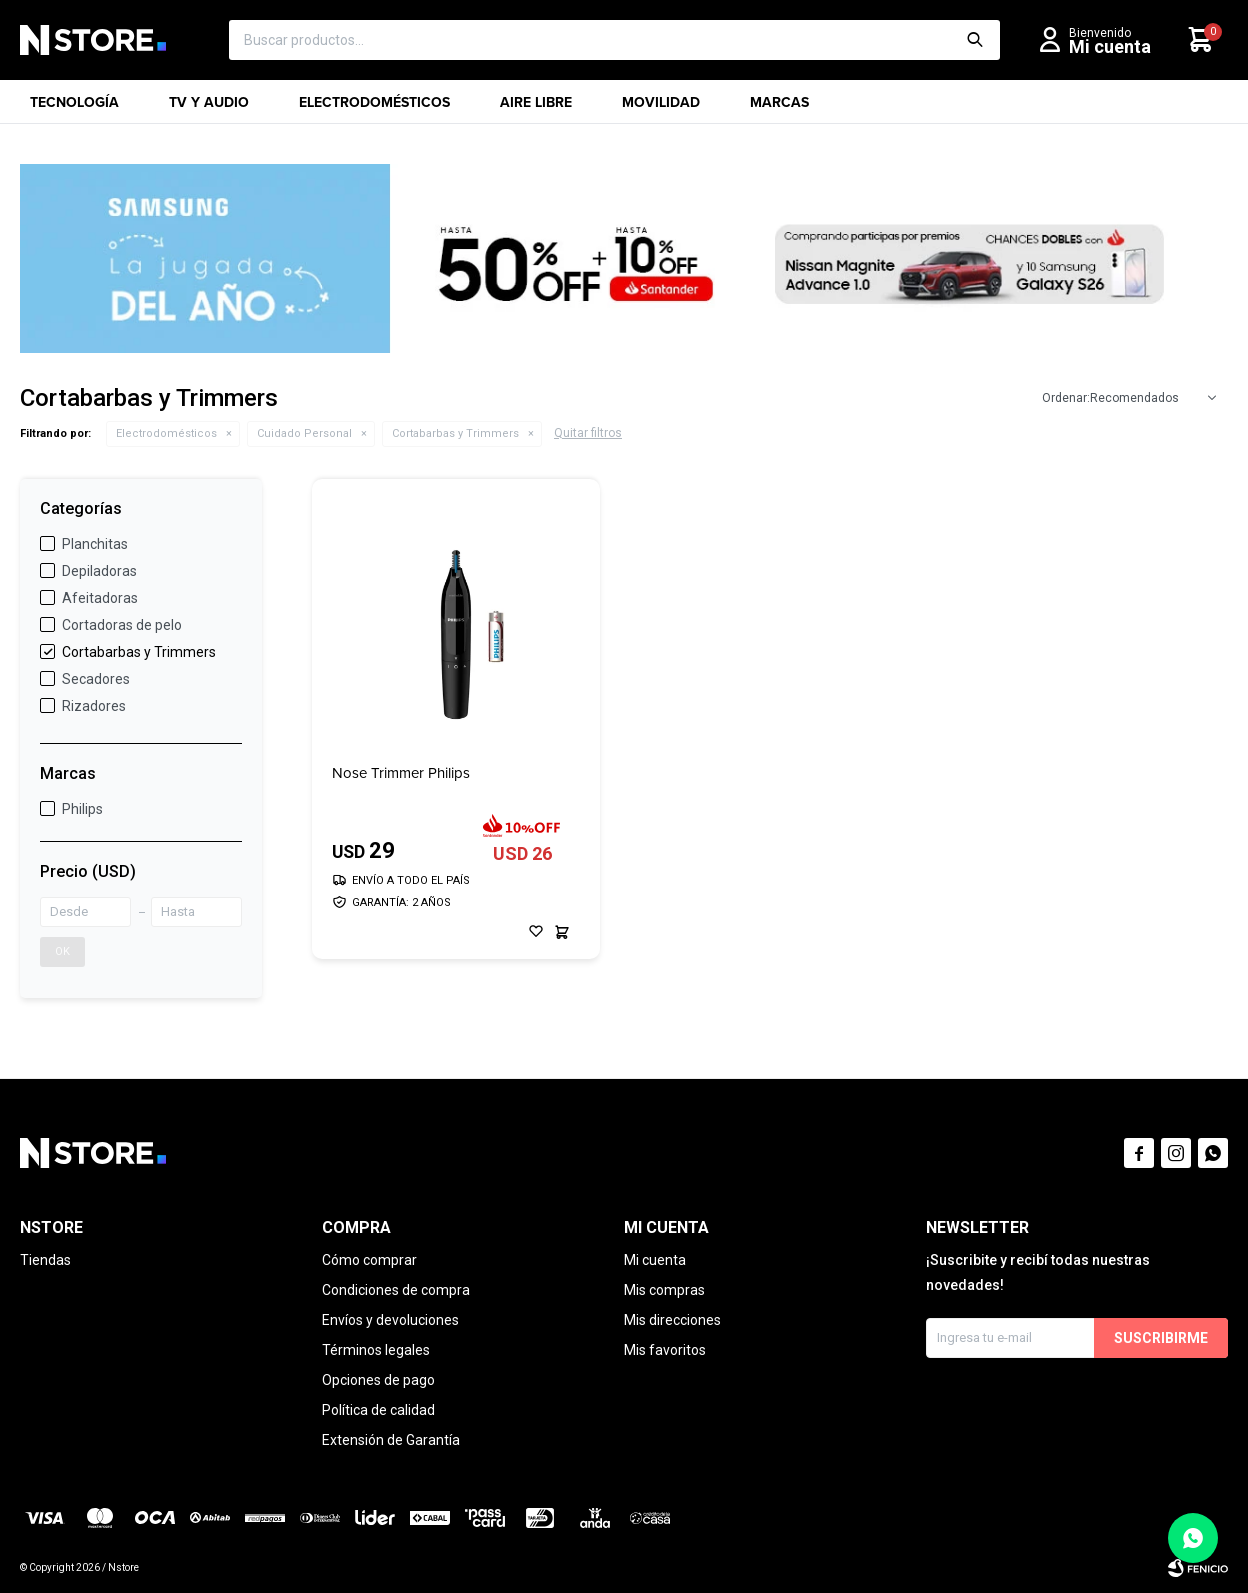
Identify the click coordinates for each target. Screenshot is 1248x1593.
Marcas (779, 108)
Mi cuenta (655, 1260)
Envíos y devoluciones (390, 1320)
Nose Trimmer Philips (401, 773)
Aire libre (536, 108)
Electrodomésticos (374, 108)
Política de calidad (378, 1410)
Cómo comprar (369, 1260)
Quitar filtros (588, 433)
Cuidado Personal (304, 433)
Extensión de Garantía (391, 1440)
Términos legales (376, 1350)
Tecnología (74, 108)
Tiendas (45, 1260)
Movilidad (661, 108)
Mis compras (664, 1290)
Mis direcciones (672, 1320)
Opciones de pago (378, 1380)
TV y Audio (209, 108)
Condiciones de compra (396, 1290)
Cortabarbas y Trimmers (455, 433)
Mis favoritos (665, 1350)
